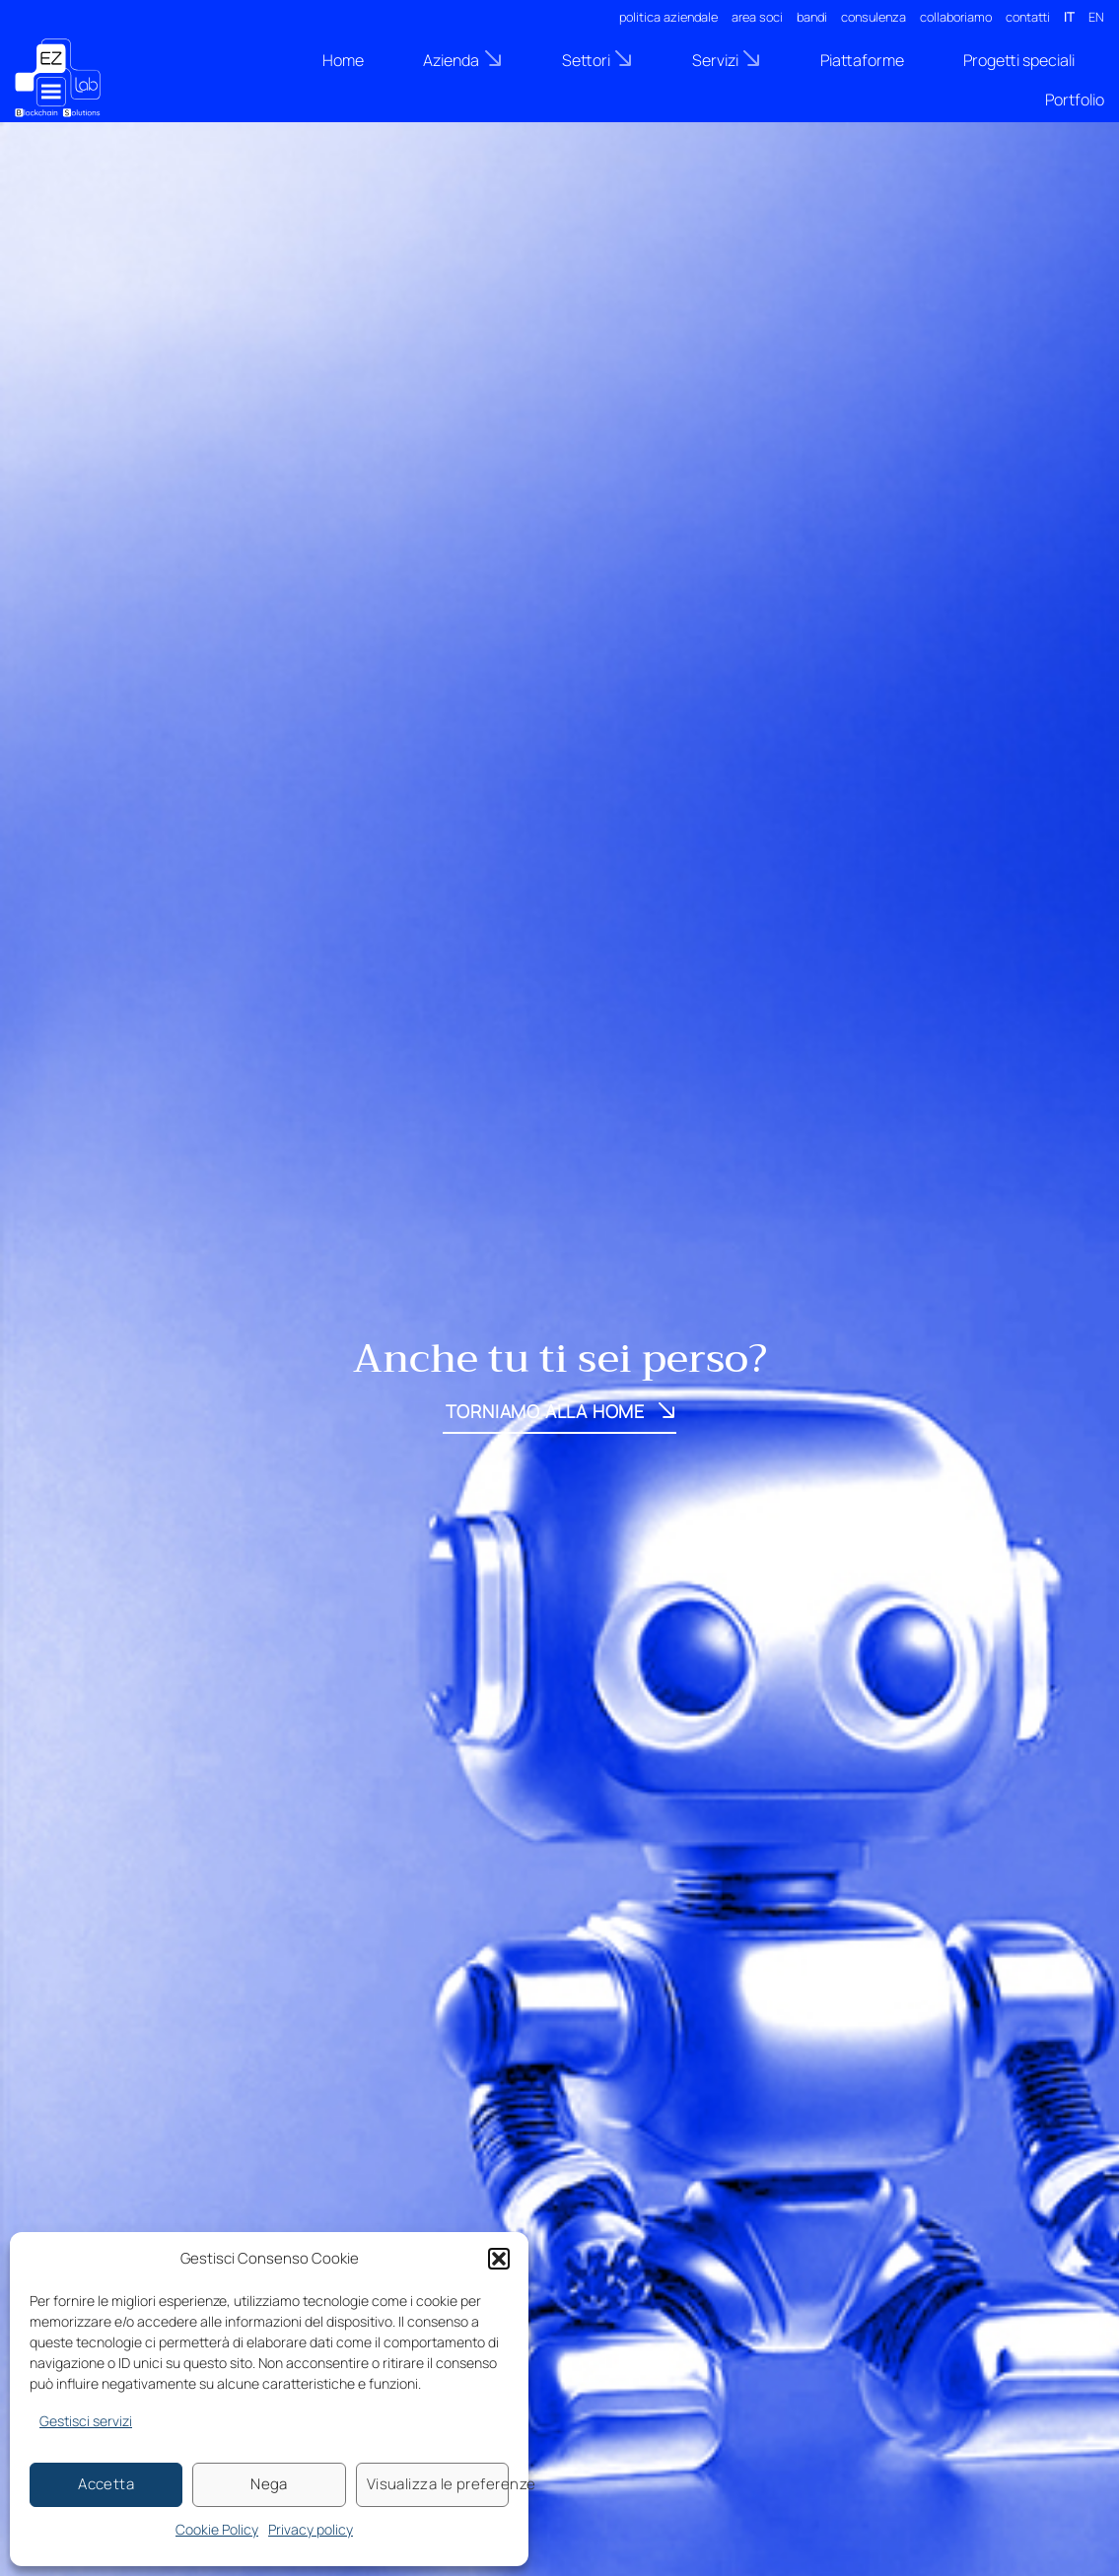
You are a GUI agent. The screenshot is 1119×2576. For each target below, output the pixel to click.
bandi (812, 17)
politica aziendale (668, 17)
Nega (269, 2484)
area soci (757, 17)
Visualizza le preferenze (438, 2484)
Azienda (462, 59)
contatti (1028, 17)
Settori (597, 59)
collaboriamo (956, 17)
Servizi (726, 59)
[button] (499, 2259)
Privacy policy (310, 2529)
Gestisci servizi (85, 2420)
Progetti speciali (1019, 60)
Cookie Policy (216, 2529)
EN (1096, 17)
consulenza (873, 17)
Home (343, 60)
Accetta (106, 2484)
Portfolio (1074, 99)
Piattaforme (862, 60)
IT (1069, 17)
